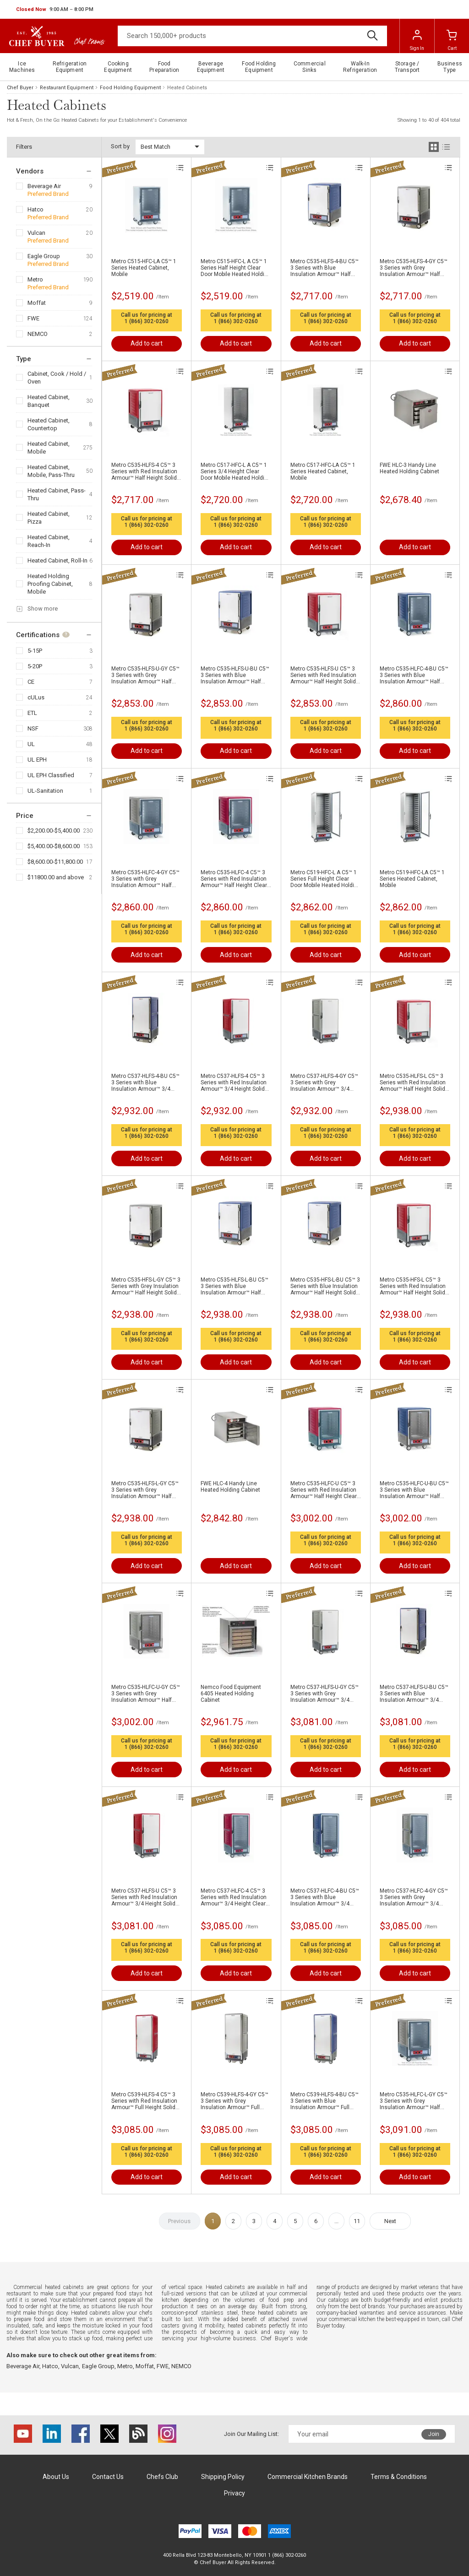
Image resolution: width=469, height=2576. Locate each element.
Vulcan (36, 232)
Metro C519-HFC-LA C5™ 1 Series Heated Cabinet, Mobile (412, 878)
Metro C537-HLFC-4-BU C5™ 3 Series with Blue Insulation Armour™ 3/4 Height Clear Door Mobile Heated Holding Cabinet (324, 1897)
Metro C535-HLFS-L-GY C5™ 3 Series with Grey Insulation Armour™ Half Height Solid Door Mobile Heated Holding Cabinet (145, 1489)
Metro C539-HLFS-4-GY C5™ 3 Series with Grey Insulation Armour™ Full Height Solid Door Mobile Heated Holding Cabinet (234, 2101)
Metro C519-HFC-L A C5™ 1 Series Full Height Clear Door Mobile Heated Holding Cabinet (325, 878)
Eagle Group (43, 256)
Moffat (36, 302)
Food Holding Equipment (130, 88)
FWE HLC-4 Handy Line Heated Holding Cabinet (230, 1486)
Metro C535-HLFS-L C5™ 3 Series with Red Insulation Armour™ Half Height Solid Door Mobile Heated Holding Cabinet (415, 1082)
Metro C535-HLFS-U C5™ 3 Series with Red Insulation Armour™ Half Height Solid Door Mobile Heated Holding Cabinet (325, 675)
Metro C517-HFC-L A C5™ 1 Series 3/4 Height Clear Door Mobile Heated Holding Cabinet (236, 471)
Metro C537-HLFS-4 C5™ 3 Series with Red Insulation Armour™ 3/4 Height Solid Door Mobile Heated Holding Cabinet (236, 1082)
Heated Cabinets (187, 88)
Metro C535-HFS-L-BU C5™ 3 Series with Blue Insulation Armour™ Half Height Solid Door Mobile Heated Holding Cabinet (325, 1286)
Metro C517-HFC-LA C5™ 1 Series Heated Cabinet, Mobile (322, 471)
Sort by (120, 146)
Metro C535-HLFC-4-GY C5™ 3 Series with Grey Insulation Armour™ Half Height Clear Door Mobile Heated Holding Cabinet (145, 878)
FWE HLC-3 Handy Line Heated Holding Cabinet (409, 468)
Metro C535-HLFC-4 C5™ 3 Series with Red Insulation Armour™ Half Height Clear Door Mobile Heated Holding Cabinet (236, 878)
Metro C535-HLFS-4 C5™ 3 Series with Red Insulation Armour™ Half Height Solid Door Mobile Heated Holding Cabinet (146, 471)
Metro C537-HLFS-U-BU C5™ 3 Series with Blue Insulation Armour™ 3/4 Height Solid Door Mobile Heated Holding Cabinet (414, 1693)
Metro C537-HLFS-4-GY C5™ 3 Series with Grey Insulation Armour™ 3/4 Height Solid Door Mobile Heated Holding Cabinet (324, 1082)
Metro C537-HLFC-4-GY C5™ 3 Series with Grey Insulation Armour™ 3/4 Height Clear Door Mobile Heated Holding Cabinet (414, 1897)
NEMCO (37, 333)
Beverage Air (44, 186)
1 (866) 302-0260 (147, 321)
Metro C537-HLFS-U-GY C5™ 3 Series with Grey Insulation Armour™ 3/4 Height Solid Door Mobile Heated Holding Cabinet (324, 1693)
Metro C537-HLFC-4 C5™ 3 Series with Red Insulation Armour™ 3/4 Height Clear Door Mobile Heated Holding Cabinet (236, 1897)
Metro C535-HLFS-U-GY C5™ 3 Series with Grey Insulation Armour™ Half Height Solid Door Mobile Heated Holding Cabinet (145, 675)
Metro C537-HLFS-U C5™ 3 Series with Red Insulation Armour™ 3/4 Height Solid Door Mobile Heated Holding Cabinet (146, 1897)
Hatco (35, 209)
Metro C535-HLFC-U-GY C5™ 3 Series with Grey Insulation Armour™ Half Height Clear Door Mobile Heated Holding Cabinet (145, 1693)
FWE (33, 318)
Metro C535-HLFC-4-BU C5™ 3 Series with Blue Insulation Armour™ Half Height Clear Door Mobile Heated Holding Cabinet (414, 675)
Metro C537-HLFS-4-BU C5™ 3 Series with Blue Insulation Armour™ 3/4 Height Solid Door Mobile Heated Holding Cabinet (145, 1082)
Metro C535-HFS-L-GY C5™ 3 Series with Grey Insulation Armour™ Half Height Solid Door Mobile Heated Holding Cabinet (146, 1286)
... (336, 2221)
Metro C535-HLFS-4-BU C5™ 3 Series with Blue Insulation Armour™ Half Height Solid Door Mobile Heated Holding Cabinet (324, 267)
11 (357, 2221)
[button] (54, 9)
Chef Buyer (20, 88)
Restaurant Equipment (66, 88)
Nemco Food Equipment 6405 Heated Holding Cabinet (231, 1693)
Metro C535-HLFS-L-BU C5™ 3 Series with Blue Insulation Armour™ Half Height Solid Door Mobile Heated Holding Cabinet (234, 1286)
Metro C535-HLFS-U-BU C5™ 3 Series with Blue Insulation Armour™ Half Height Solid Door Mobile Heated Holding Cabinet (235, 675)
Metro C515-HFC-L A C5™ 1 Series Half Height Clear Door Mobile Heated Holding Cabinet (236, 267)
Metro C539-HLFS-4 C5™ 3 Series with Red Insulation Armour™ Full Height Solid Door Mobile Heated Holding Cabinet (146, 2101)
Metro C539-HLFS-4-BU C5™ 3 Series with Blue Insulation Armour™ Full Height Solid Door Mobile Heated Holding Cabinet (324, 2101)
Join (433, 2434)
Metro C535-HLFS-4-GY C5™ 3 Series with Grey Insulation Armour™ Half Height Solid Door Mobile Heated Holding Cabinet (413, 267)
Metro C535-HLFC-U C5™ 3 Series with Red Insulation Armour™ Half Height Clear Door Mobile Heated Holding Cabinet (325, 1489)
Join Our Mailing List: (251, 2433)
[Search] (252, 36)
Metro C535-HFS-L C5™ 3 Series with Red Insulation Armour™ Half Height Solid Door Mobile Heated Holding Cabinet (415, 1286)
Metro (35, 279)
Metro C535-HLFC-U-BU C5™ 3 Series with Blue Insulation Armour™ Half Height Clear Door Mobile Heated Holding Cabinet (414, 1489)
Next (390, 2221)
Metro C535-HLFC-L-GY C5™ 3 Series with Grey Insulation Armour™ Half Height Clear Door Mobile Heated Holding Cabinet (413, 2101)
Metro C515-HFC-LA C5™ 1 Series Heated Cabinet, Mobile (143, 267)
